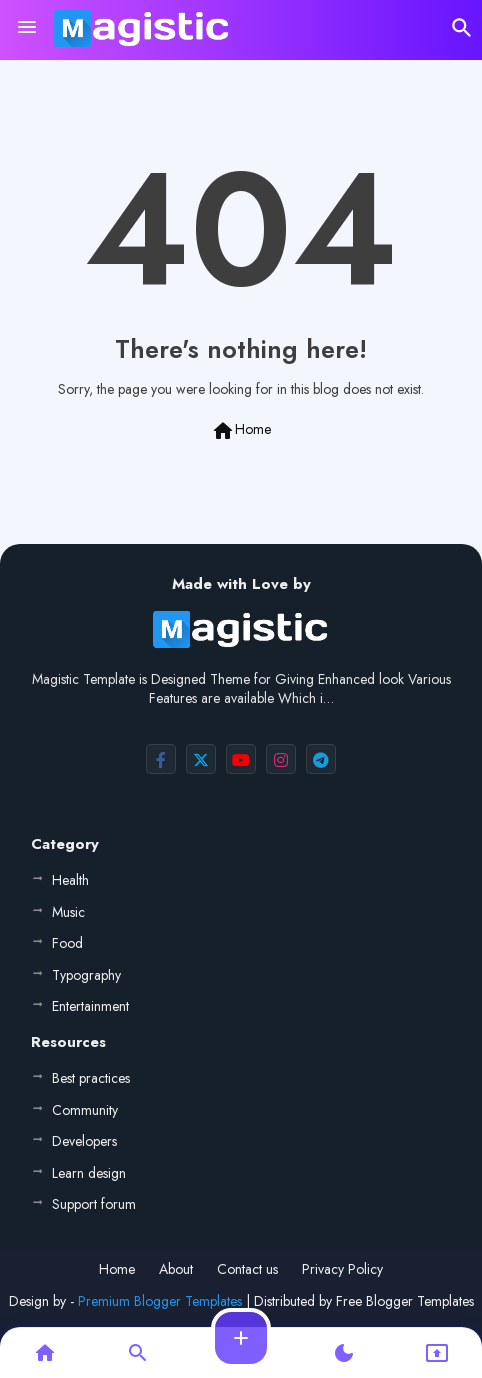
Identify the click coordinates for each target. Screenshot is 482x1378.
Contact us (247, 1269)
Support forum (94, 1204)
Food (67, 943)
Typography (86, 975)
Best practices (91, 1078)
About (176, 1269)
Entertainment (90, 1006)
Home (241, 431)
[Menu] (27, 28)
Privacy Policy (342, 1269)
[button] (462, 28)
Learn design (89, 1173)
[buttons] (161, 759)
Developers (84, 1141)
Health (70, 880)
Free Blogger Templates (405, 1301)
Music (68, 912)
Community (85, 1110)
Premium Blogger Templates (160, 1301)
